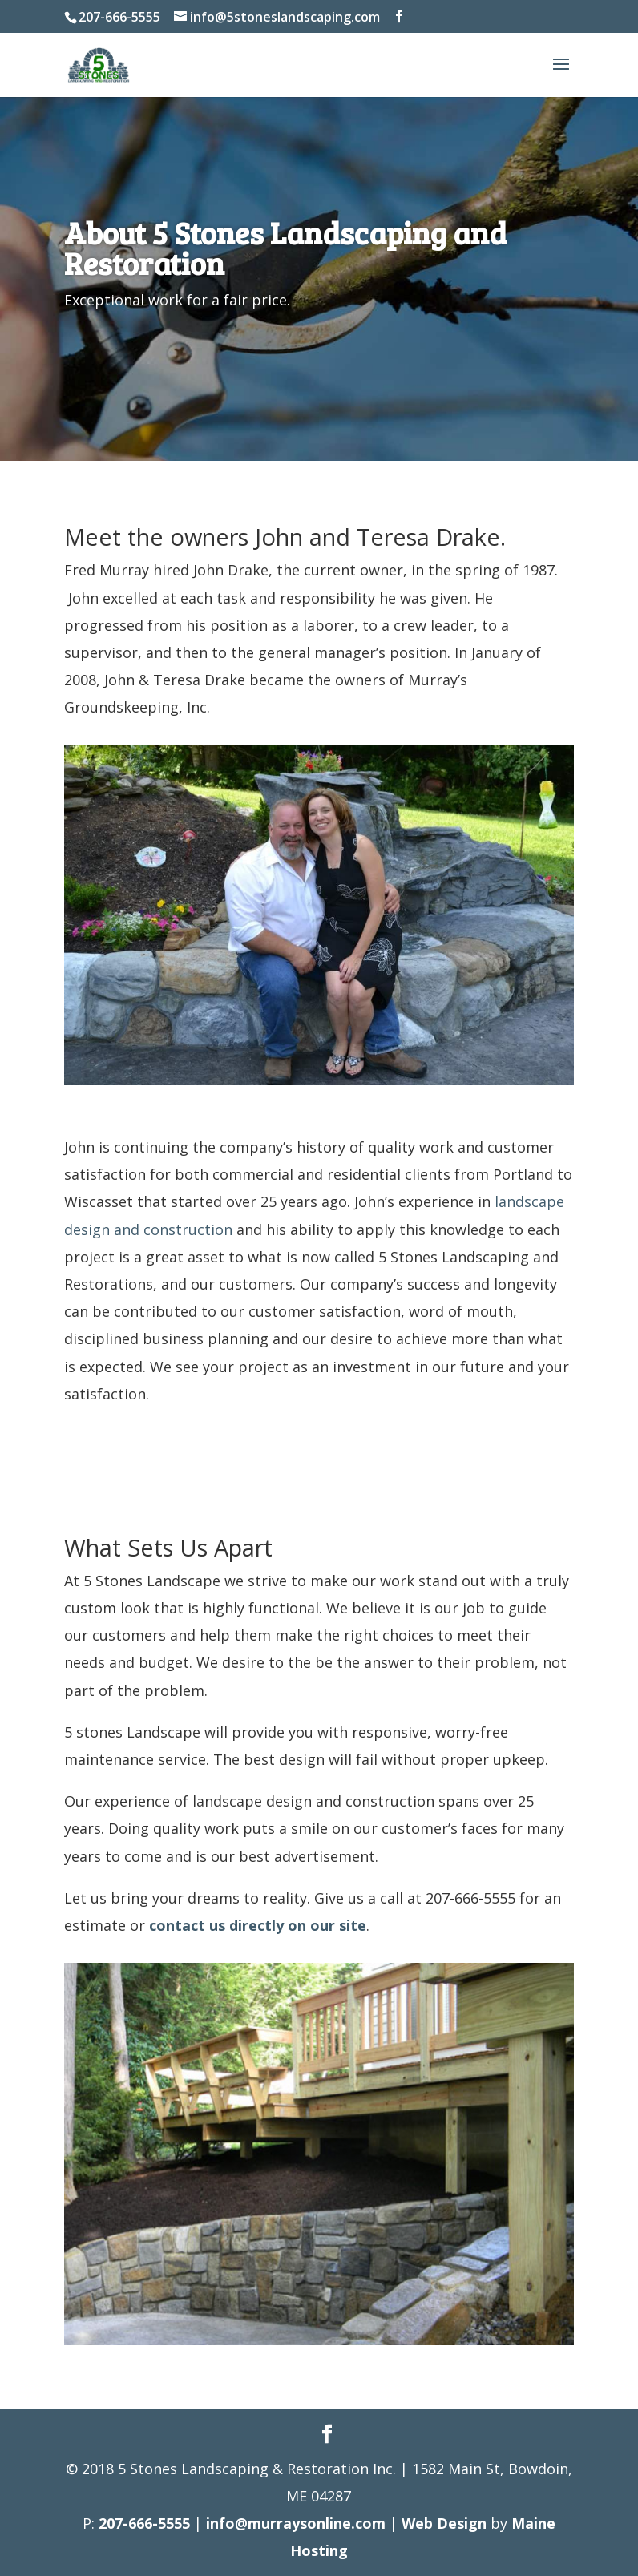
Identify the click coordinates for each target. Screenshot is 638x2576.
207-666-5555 (144, 2523)
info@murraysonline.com (296, 2523)
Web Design (444, 2523)
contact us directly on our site (257, 1925)
